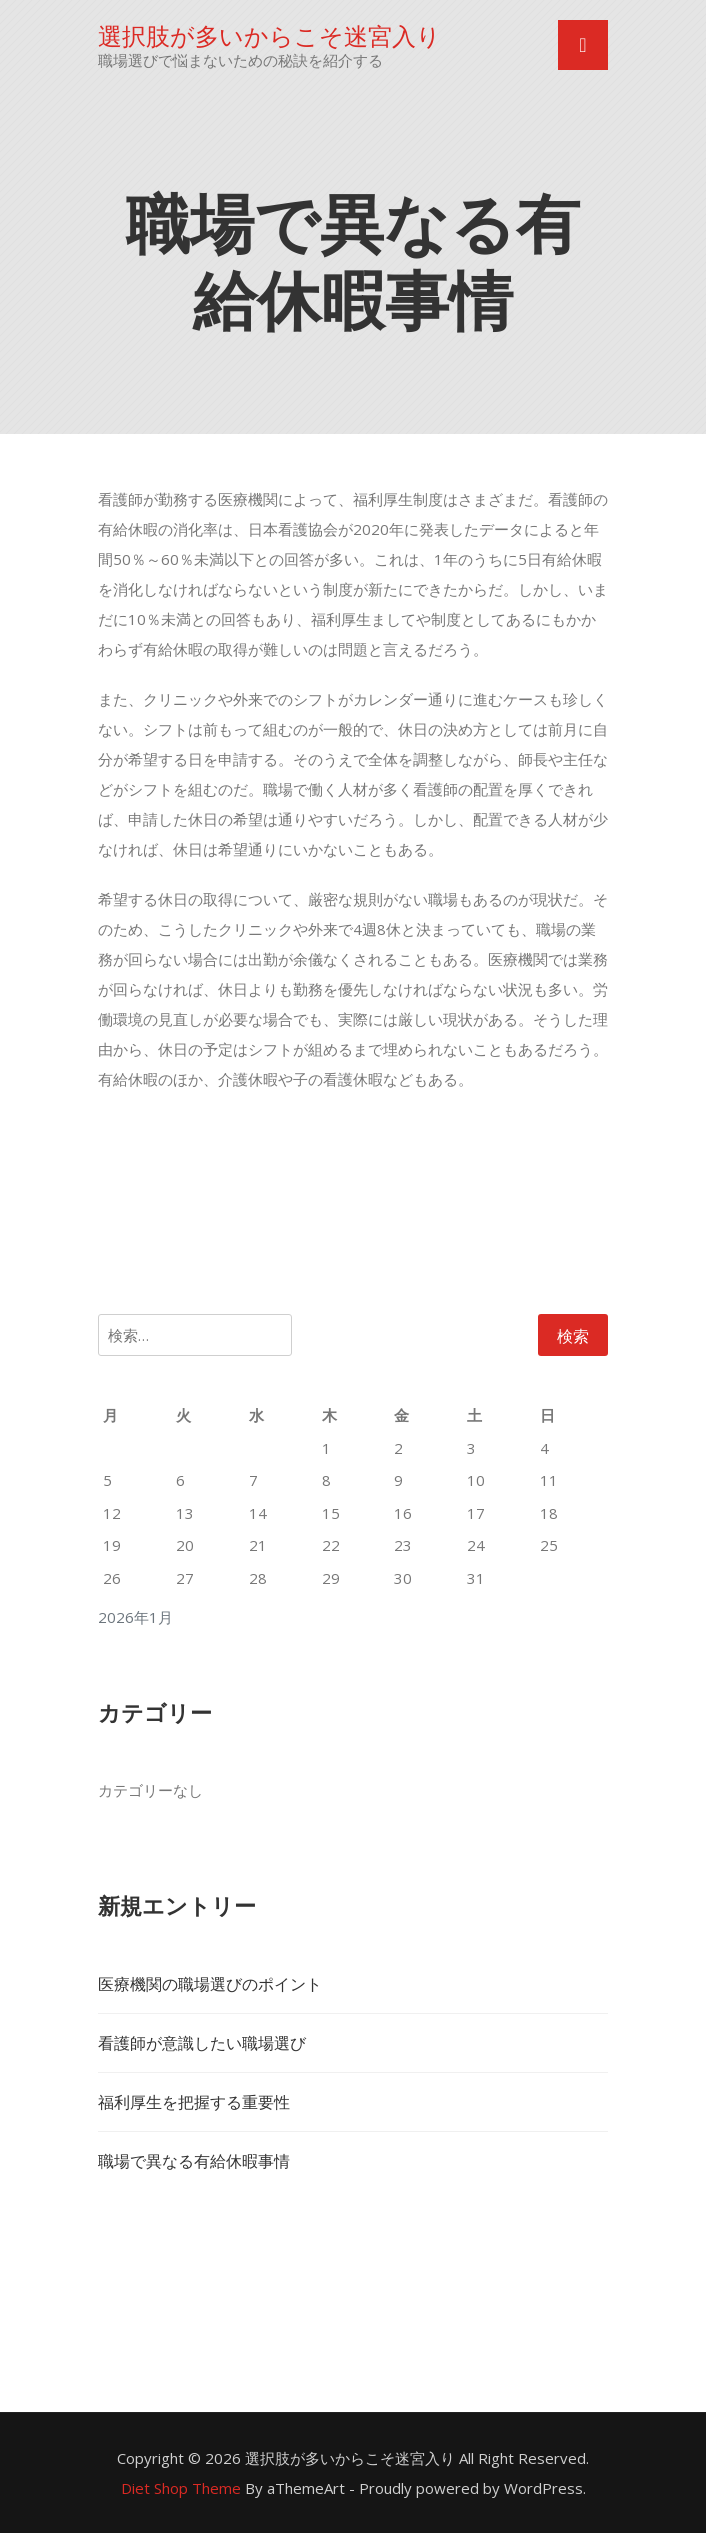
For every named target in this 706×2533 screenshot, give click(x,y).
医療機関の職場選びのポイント (210, 1984)
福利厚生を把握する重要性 (194, 2102)
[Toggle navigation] (583, 45)
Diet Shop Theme (181, 2488)
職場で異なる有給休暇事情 (194, 2161)
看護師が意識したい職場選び (202, 2043)
